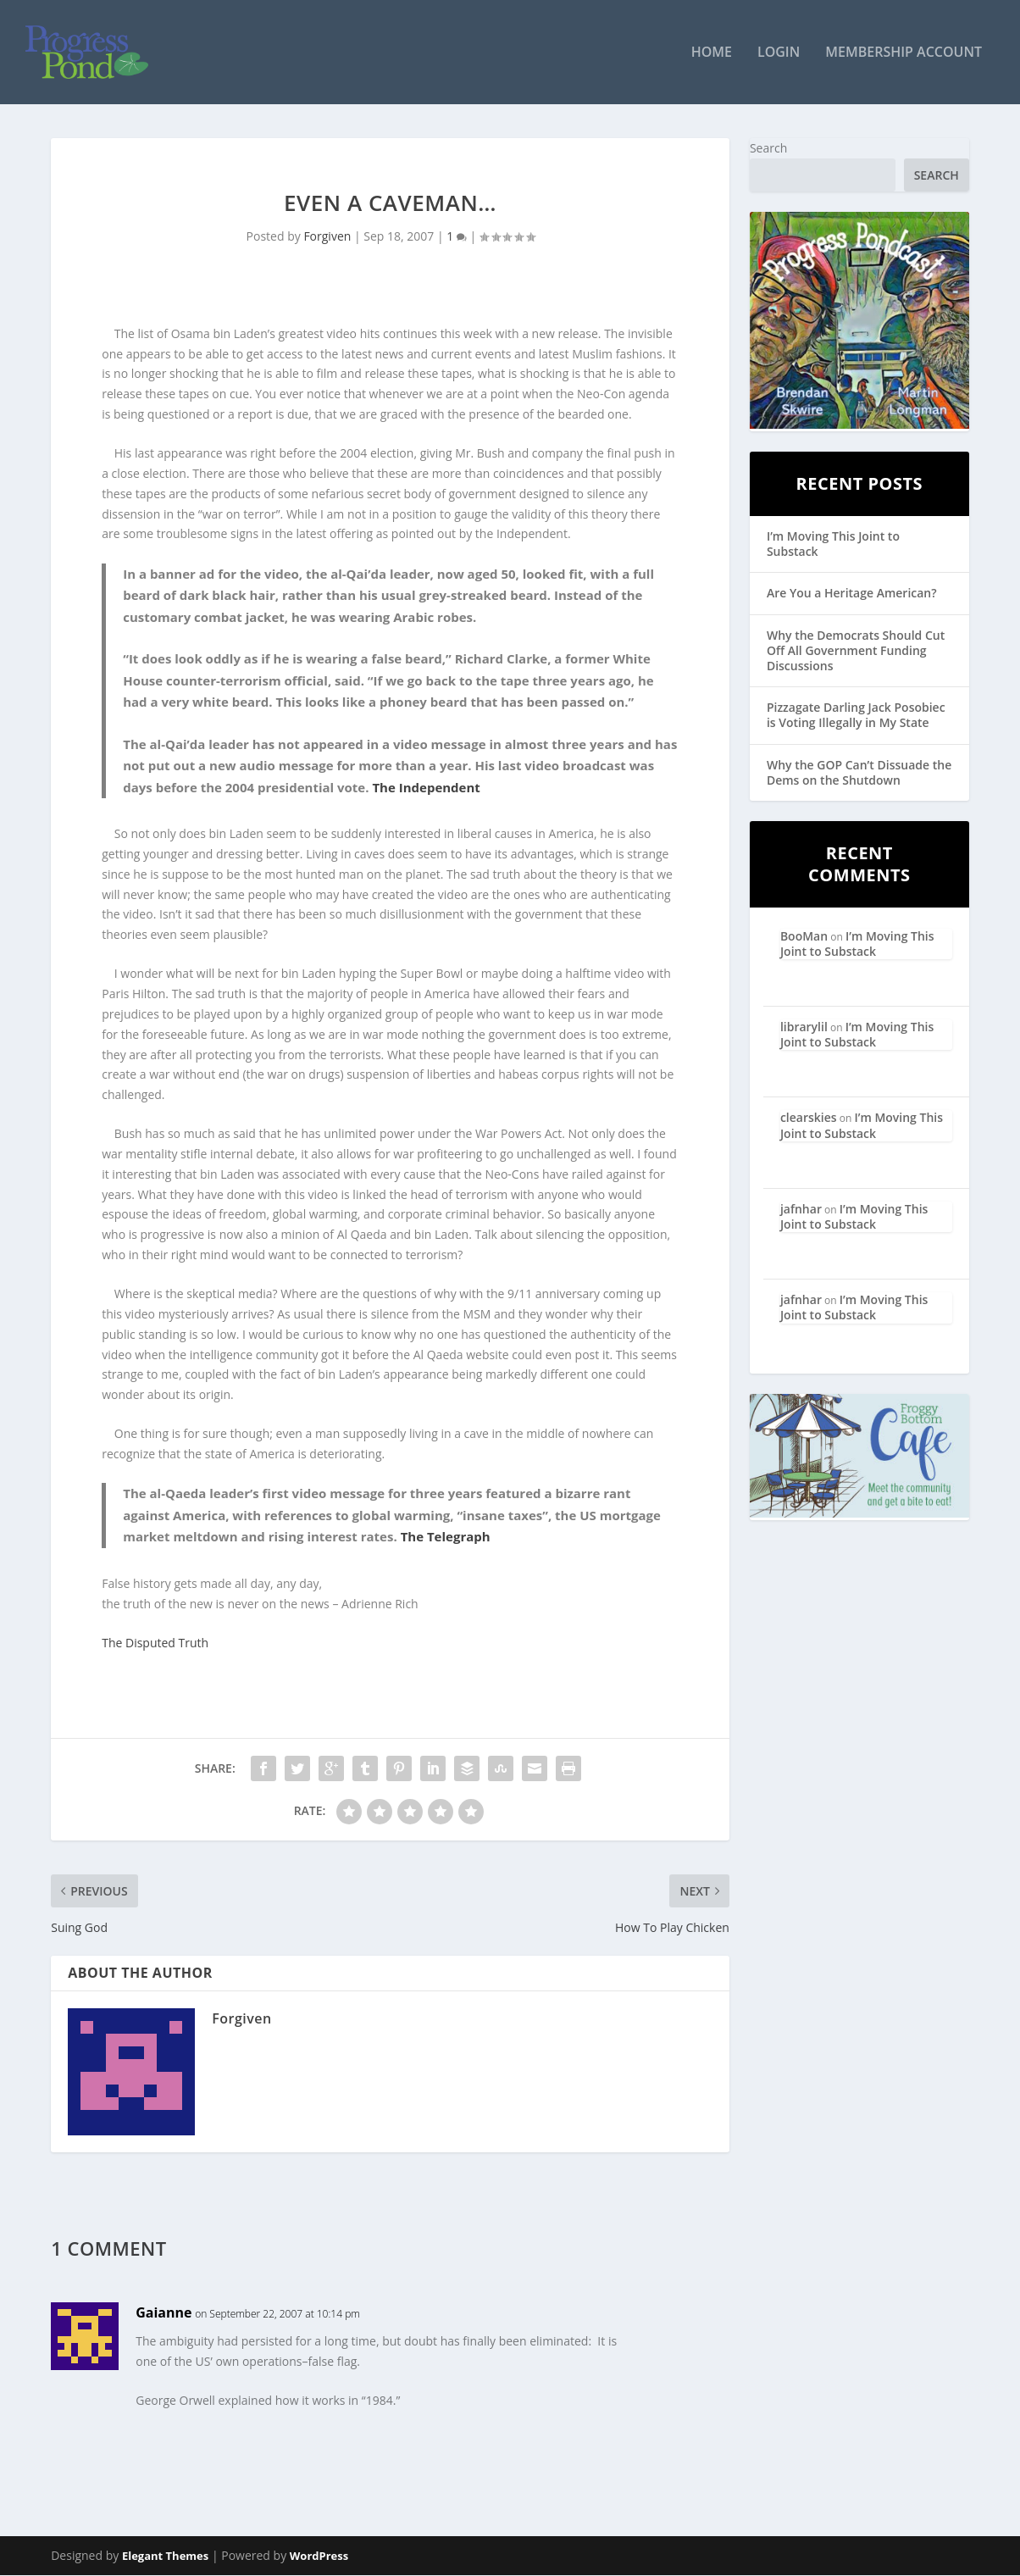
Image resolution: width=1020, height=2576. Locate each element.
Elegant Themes (165, 2556)
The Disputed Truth (155, 1643)
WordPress (319, 2556)
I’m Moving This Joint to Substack (833, 544)
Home (711, 54)
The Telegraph (446, 1537)
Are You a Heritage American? (852, 594)
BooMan (804, 936)
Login (778, 54)
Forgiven (327, 237)
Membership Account (903, 54)
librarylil (804, 1027)
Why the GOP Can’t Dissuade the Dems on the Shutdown (859, 772)
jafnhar (801, 1210)
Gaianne (163, 2313)
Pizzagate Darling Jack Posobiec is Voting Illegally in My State (856, 715)
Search (768, 149)
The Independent (426, 787)
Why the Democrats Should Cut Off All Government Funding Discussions (856, 650)
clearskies (808, 1118)
